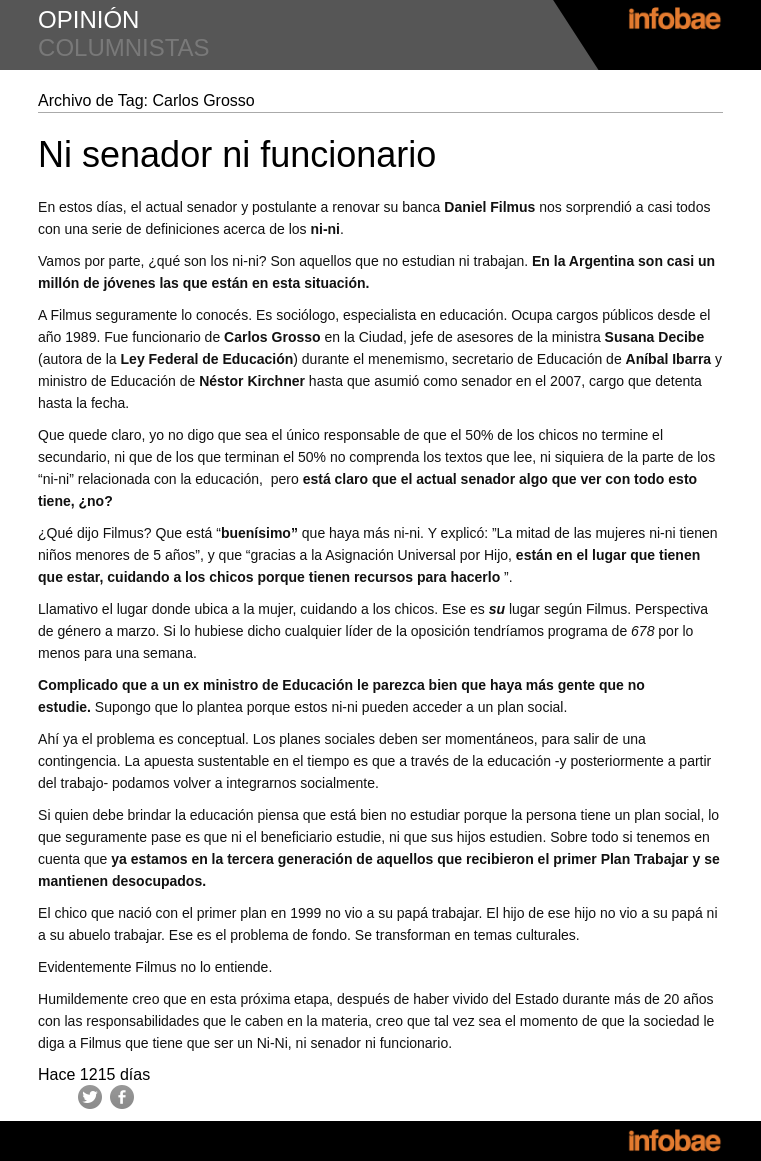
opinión (88, 19)
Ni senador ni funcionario (237, 154)
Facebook (122, 1097)
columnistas (124, 47)
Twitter (90, 1097)
